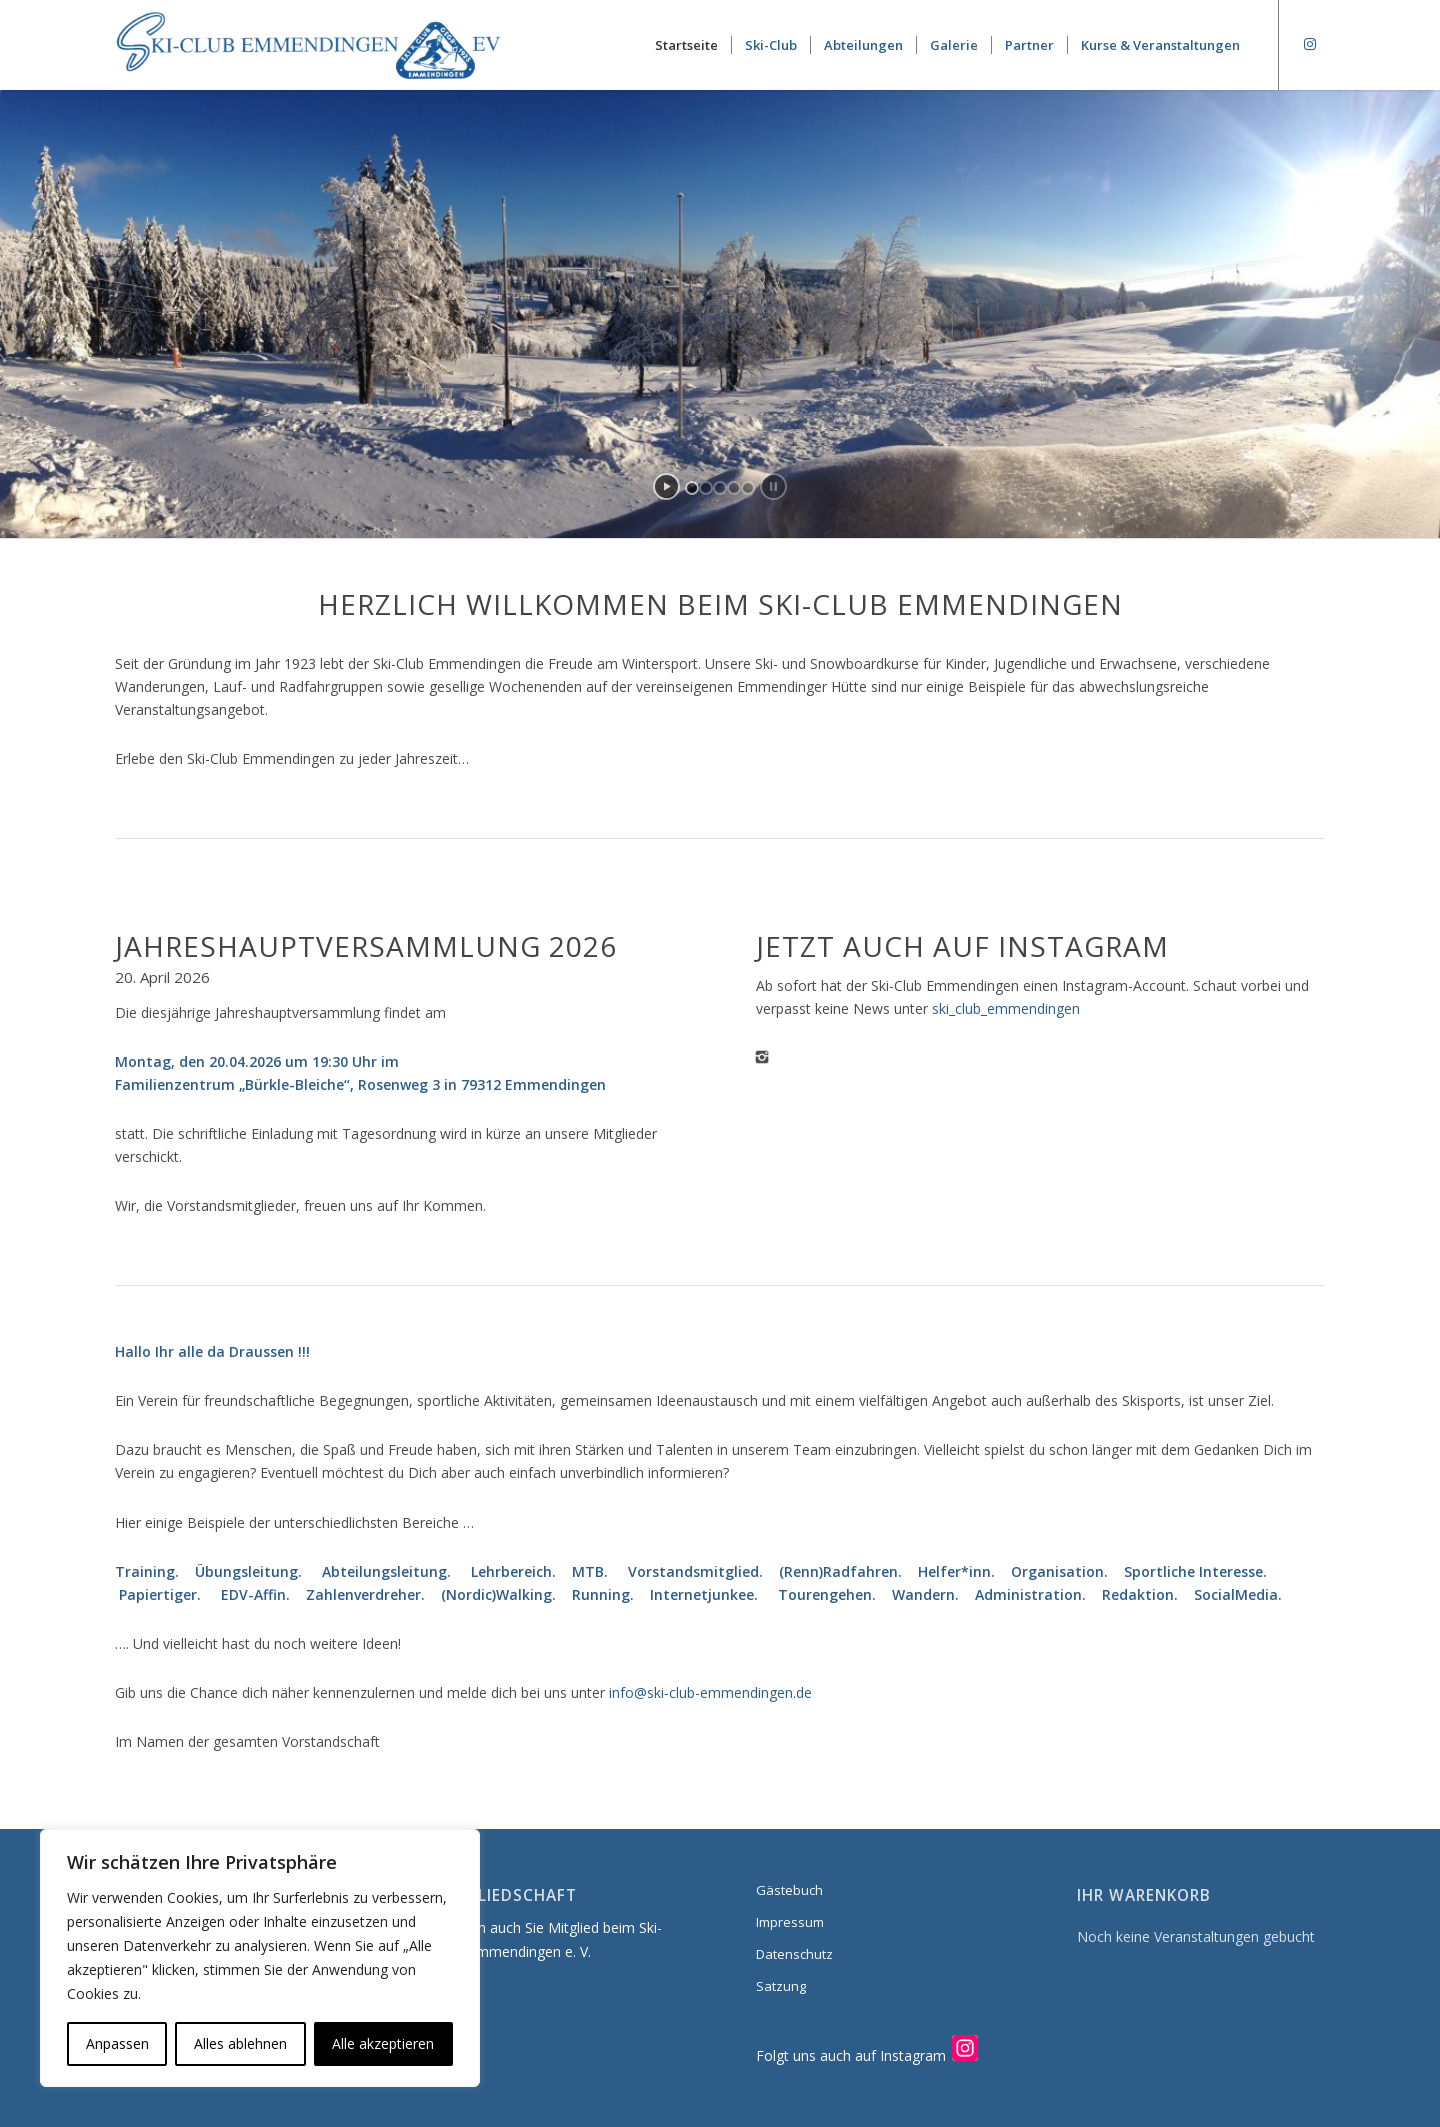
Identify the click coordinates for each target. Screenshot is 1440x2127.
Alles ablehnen (240, 2043)
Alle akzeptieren (383, 2043)
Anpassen (117, 2043)
